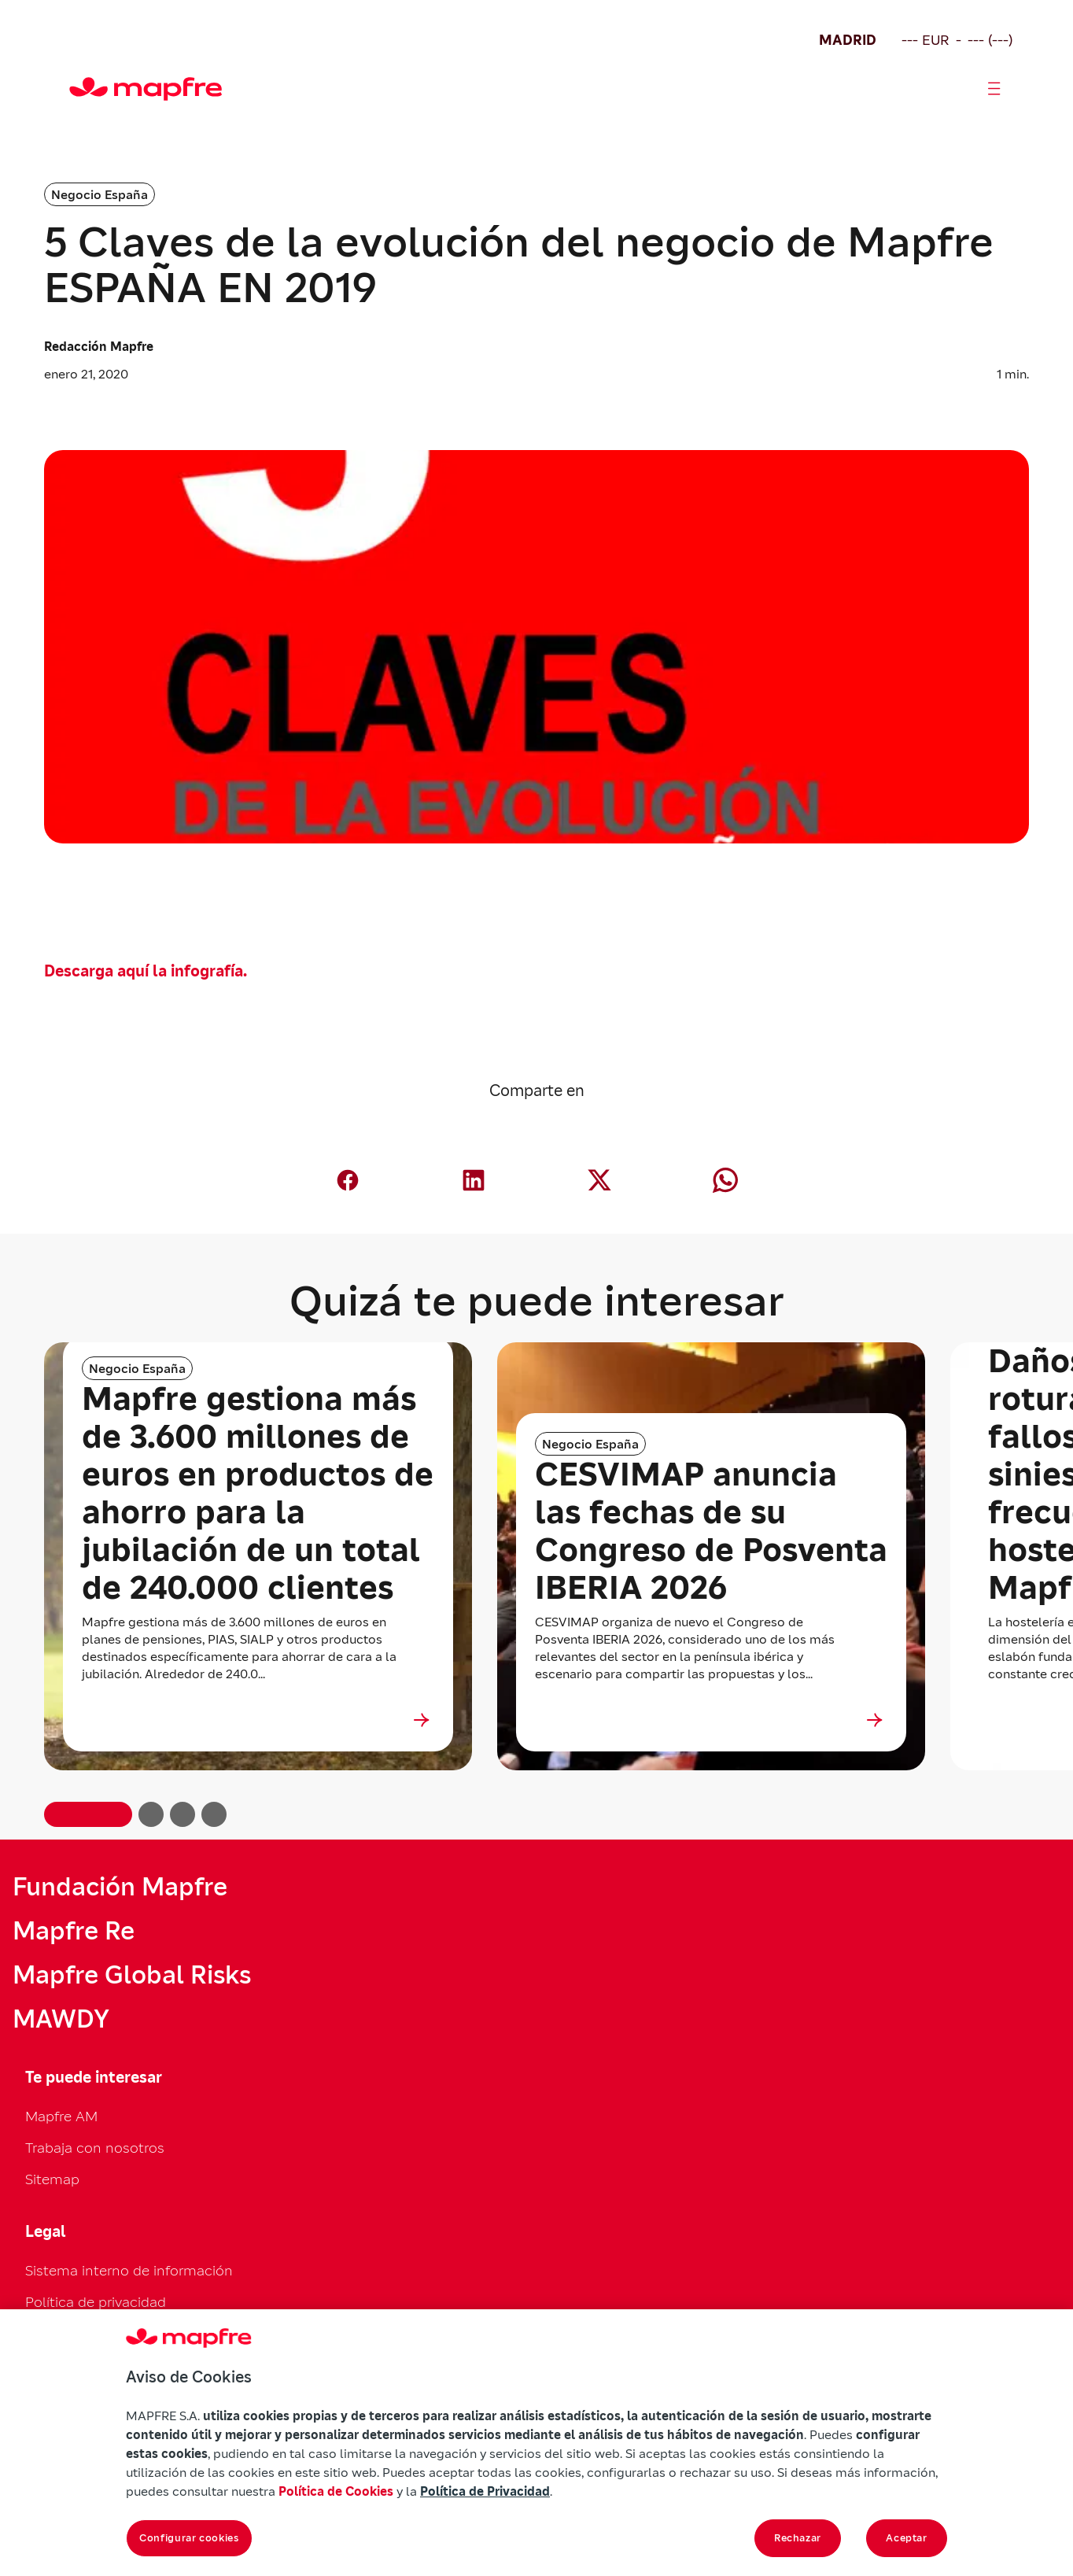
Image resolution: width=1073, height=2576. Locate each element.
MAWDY (61, 2019)
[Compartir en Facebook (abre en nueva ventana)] (347, 1180)
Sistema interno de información (129, 2270)
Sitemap (52, 2179)
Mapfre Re (74, 1931)
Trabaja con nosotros (94, 2148)
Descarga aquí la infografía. (145, 971)
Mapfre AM (61, 2116)
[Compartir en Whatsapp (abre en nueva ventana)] (725, 1180)
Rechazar (797, 2538)
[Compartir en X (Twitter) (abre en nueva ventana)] (599, 1180)
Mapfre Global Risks (132, 1975)
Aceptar (906, 2538)
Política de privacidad (95, 2302)
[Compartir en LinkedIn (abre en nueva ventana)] (473, 1180)
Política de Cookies (335, 2491)
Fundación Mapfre (120, 1886)
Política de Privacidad (485, 2491)
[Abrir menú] (994, 88)
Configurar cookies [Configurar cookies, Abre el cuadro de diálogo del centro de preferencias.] (189, 2538)
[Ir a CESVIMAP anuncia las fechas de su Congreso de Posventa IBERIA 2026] (711, 1720)
